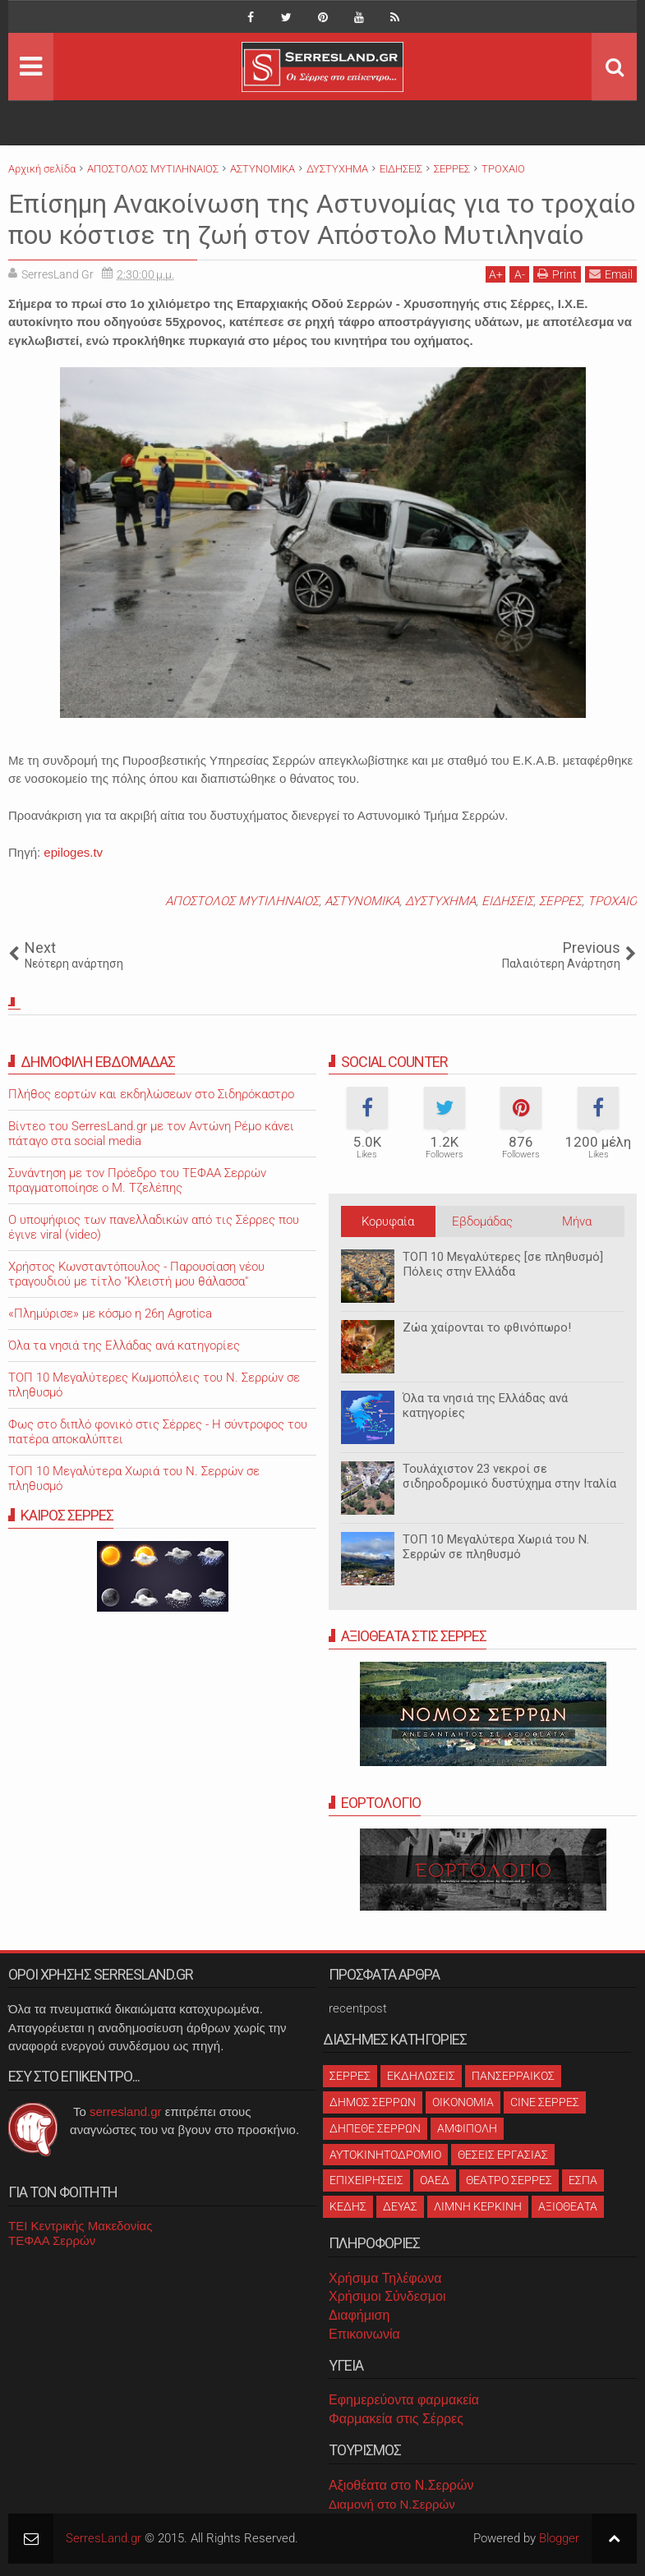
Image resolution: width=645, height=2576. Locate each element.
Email (611, 274)
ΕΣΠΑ (583, 2180)
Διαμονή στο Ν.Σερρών (392, 2504)
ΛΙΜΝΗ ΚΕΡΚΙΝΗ (478, 2206)
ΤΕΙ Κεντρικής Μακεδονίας (80, 2226)
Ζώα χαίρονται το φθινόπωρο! (487, 1327)
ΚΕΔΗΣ (347, 2206)
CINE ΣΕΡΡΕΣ (544, 2102)
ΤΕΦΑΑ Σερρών (51, 2240)
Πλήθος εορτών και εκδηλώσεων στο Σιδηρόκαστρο (151, 1094)
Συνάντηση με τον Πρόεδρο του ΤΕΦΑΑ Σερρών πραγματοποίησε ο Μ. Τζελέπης (137, 1180)
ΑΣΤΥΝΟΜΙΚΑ (362, 901)
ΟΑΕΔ (434, 2180)
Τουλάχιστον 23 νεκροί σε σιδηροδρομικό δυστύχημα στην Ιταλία (509, 1476)
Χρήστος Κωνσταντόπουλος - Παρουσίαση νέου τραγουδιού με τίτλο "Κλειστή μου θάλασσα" (136, 1274)
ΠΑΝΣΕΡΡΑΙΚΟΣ (513, 2075)
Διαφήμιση (359, 2315)
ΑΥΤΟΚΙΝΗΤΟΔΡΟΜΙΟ (385, 2154)
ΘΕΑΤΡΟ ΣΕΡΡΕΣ (509, 2180)
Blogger (559, 2538)
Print (557, 274)
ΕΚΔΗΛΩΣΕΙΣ (421, 2075)
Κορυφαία (388, 1221)
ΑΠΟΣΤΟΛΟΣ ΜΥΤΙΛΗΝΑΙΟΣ (242, 901)
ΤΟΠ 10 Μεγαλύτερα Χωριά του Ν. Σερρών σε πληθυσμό (496, 1547)
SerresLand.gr (103, 2538)
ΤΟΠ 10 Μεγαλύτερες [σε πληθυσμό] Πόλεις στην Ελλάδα (503, 1264)
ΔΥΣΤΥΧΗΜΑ (440, 901)
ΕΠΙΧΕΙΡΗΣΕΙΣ (366, 2180)
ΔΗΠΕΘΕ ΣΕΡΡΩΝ (375, 2128)
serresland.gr (126, 2111)
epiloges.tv (73, 852)
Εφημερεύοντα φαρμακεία (404, 2400)
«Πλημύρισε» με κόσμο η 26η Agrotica (110, 1313)
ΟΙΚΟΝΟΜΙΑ (463, 2102)
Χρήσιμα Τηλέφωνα (385, 2278)
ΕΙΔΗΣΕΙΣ (507, 901)
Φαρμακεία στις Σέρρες (396, 2419)
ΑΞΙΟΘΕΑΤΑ (567, 2206)
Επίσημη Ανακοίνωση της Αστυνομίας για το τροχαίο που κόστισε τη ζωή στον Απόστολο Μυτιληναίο (321, 219)
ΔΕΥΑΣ (400, 2206)
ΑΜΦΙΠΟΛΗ (467, 2128)
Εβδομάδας (482, 1221)
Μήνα (577, 1221)
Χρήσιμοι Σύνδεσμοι (387, 2296)
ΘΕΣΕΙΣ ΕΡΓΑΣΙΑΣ (503, 2154)
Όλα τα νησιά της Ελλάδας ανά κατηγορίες (124, 1345)
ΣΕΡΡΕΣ (560, 901)
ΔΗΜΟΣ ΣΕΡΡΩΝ (372, 2102)
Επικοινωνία (364, 2334)
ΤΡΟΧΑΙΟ (612, 901)
